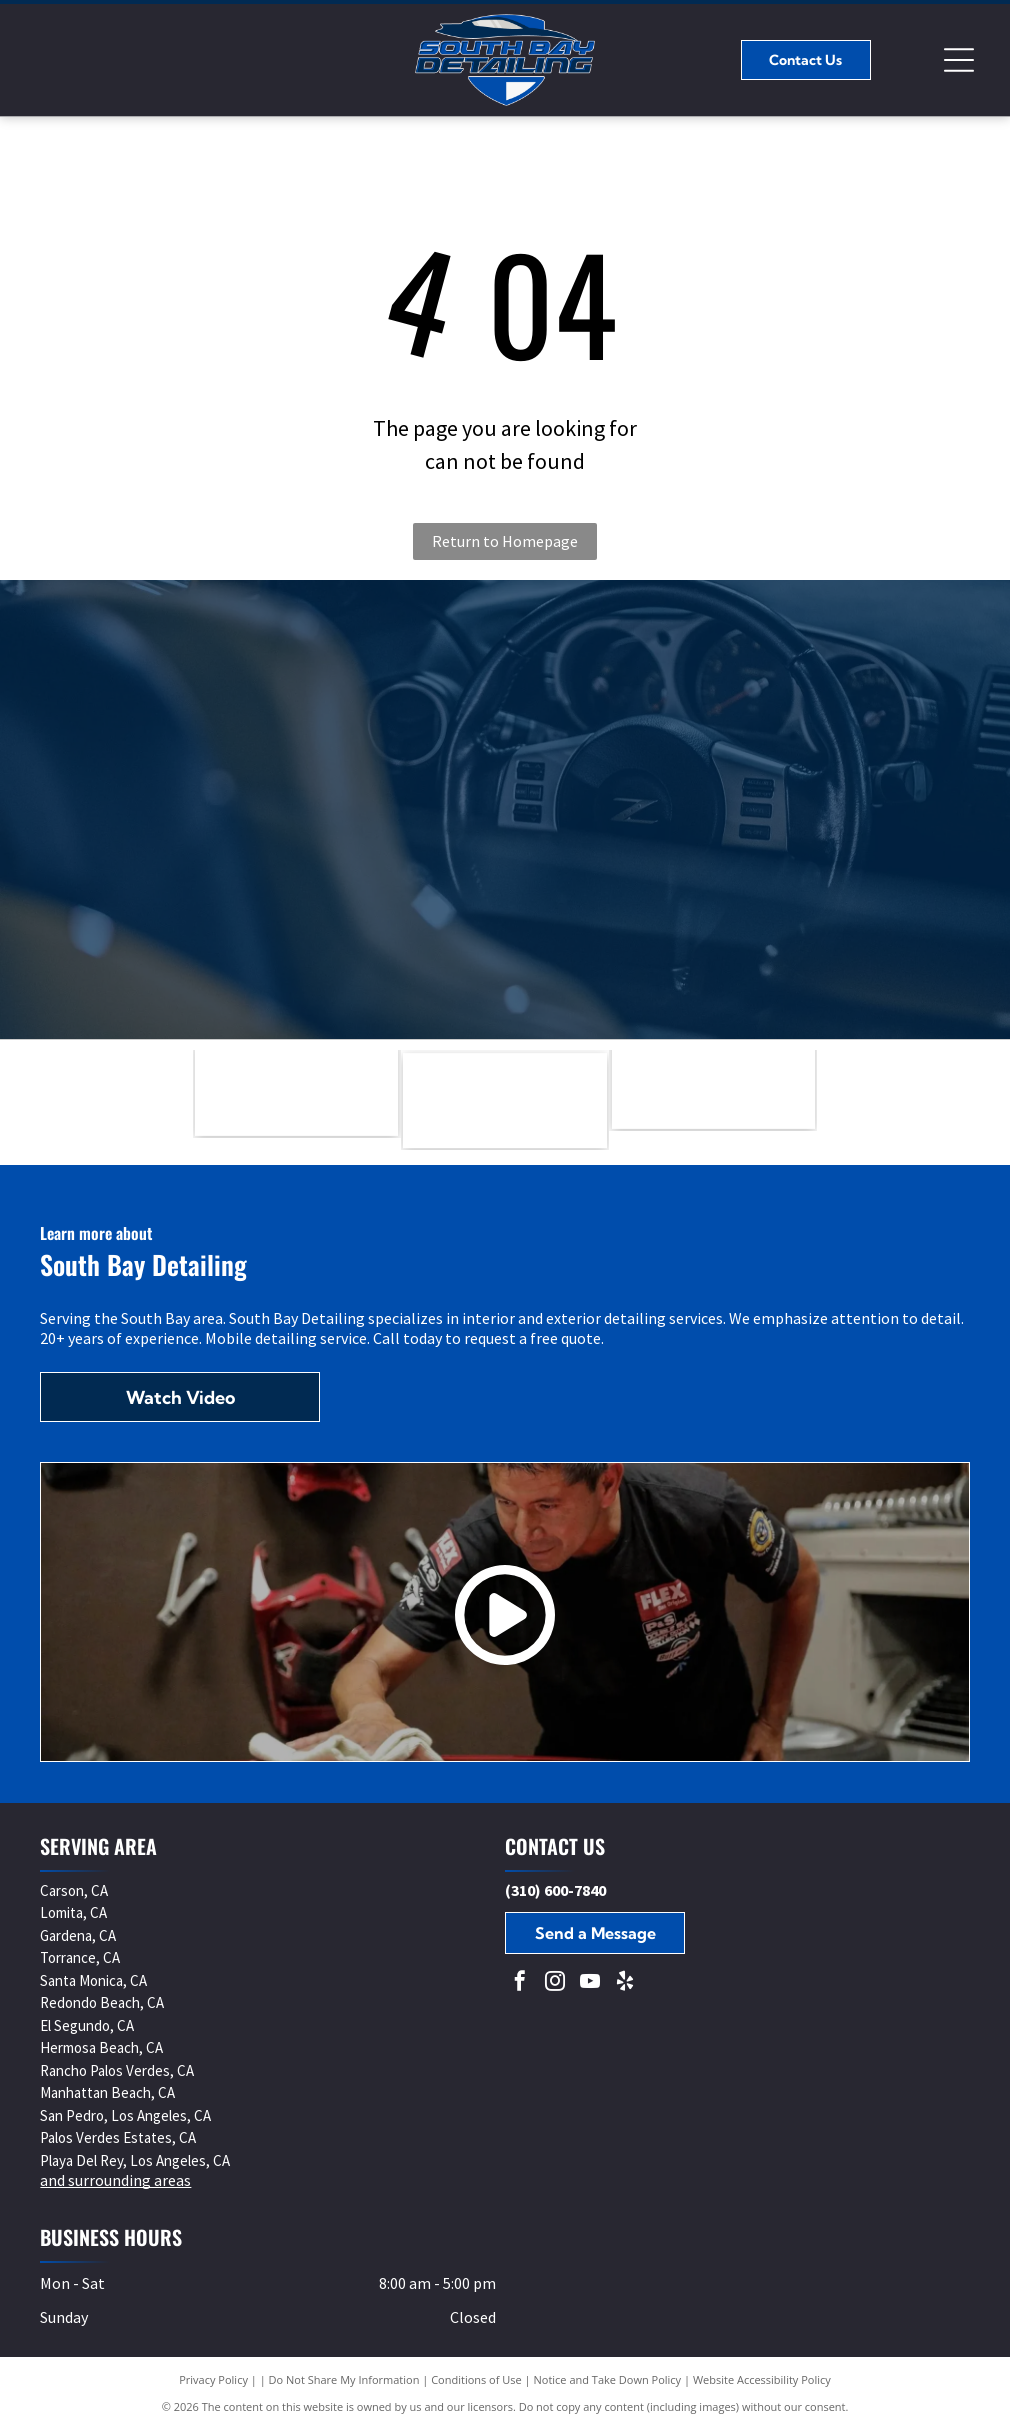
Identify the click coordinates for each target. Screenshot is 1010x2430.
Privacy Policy (213, 2379)
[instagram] (555, 1983)
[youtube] (590, 1983)
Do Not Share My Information (344, 2379)
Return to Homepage (505, 541)
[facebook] (520, 1983)
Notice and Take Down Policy (608, 2379)
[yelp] (625, 1983)
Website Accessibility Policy (762, 2379)
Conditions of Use (476, 2379)
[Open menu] (959, 60)
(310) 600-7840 (555, 1890)
